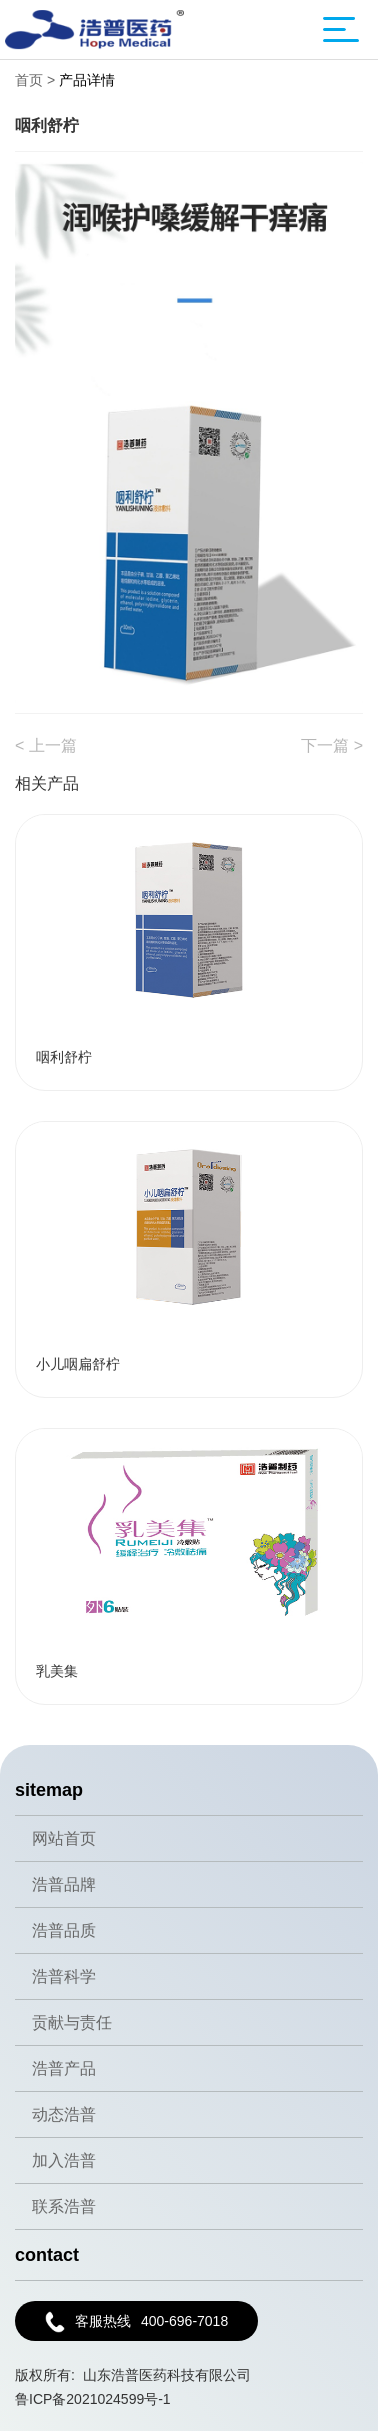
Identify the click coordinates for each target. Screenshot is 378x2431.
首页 (29, 80)
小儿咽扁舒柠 (78, 1364)
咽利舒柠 (64, 1057)
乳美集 (57, 1671)
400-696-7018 (136, 2321)
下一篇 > (332, 745)
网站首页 (64, 1838)
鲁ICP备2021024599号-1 (93, 2399)
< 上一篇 (46, 745)
